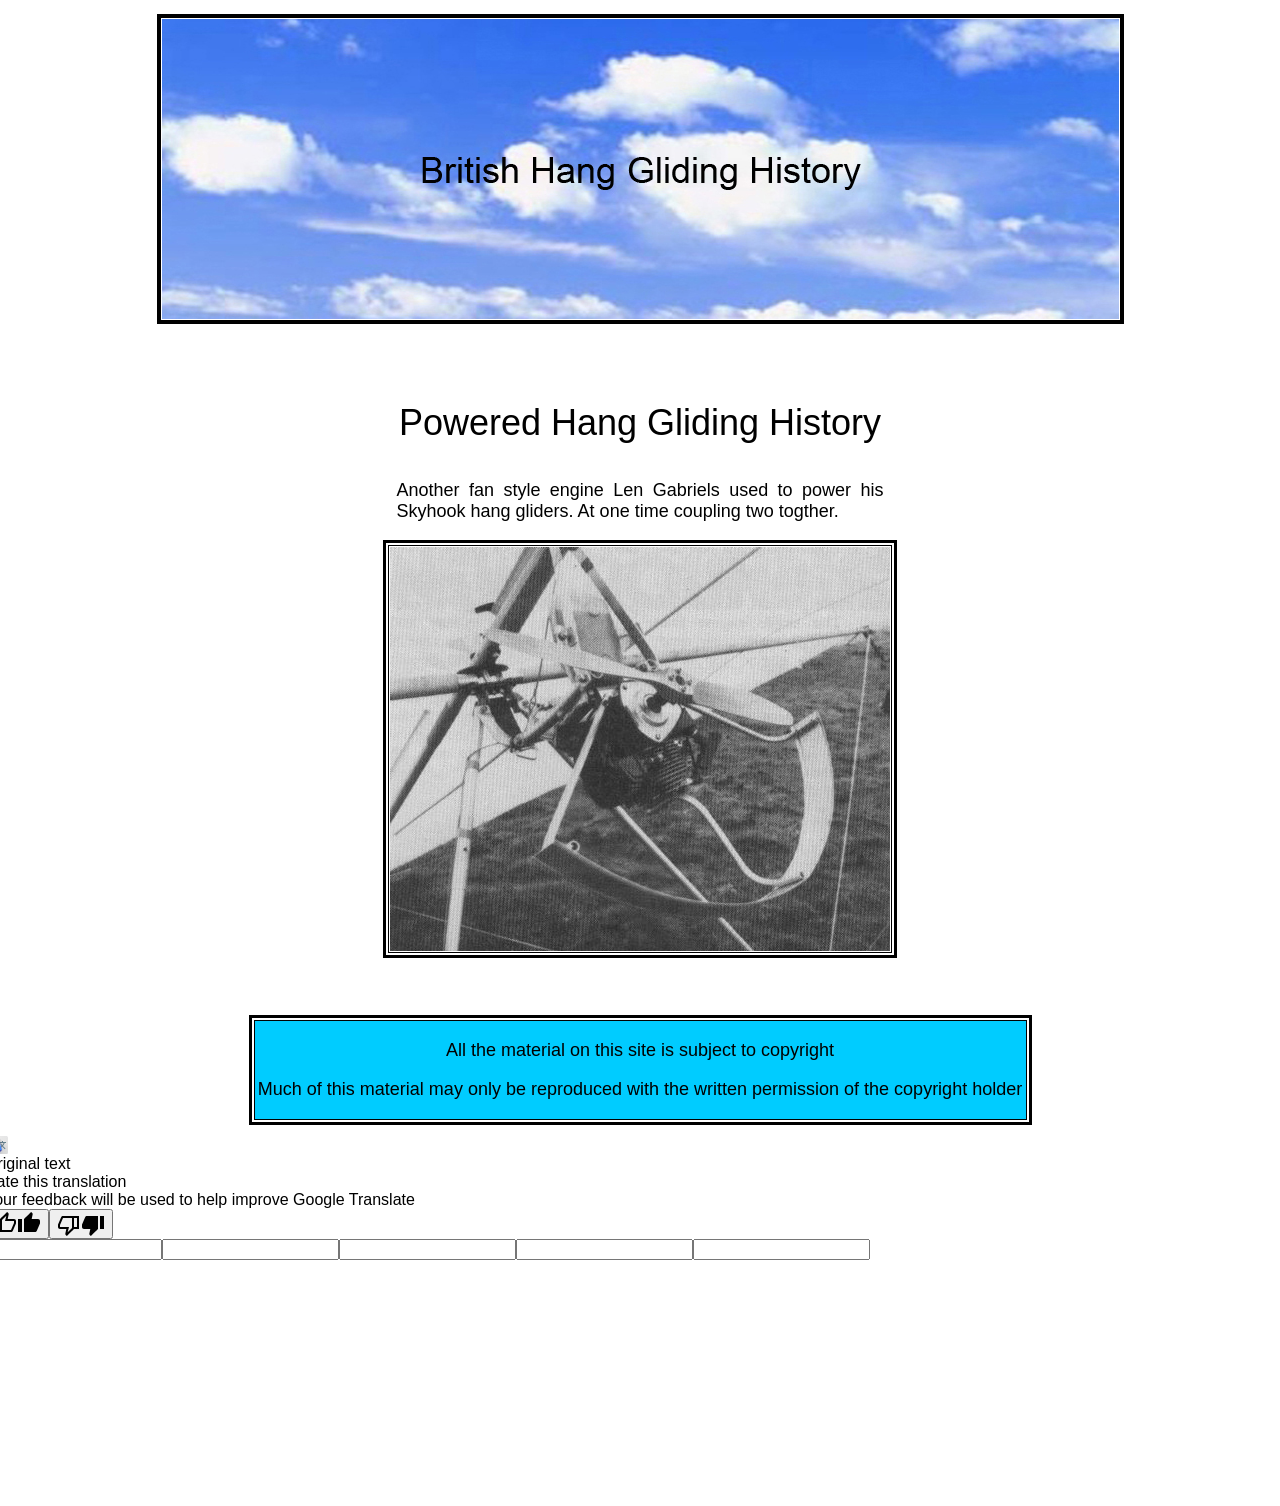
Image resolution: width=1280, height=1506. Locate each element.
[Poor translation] (81, 1224)
